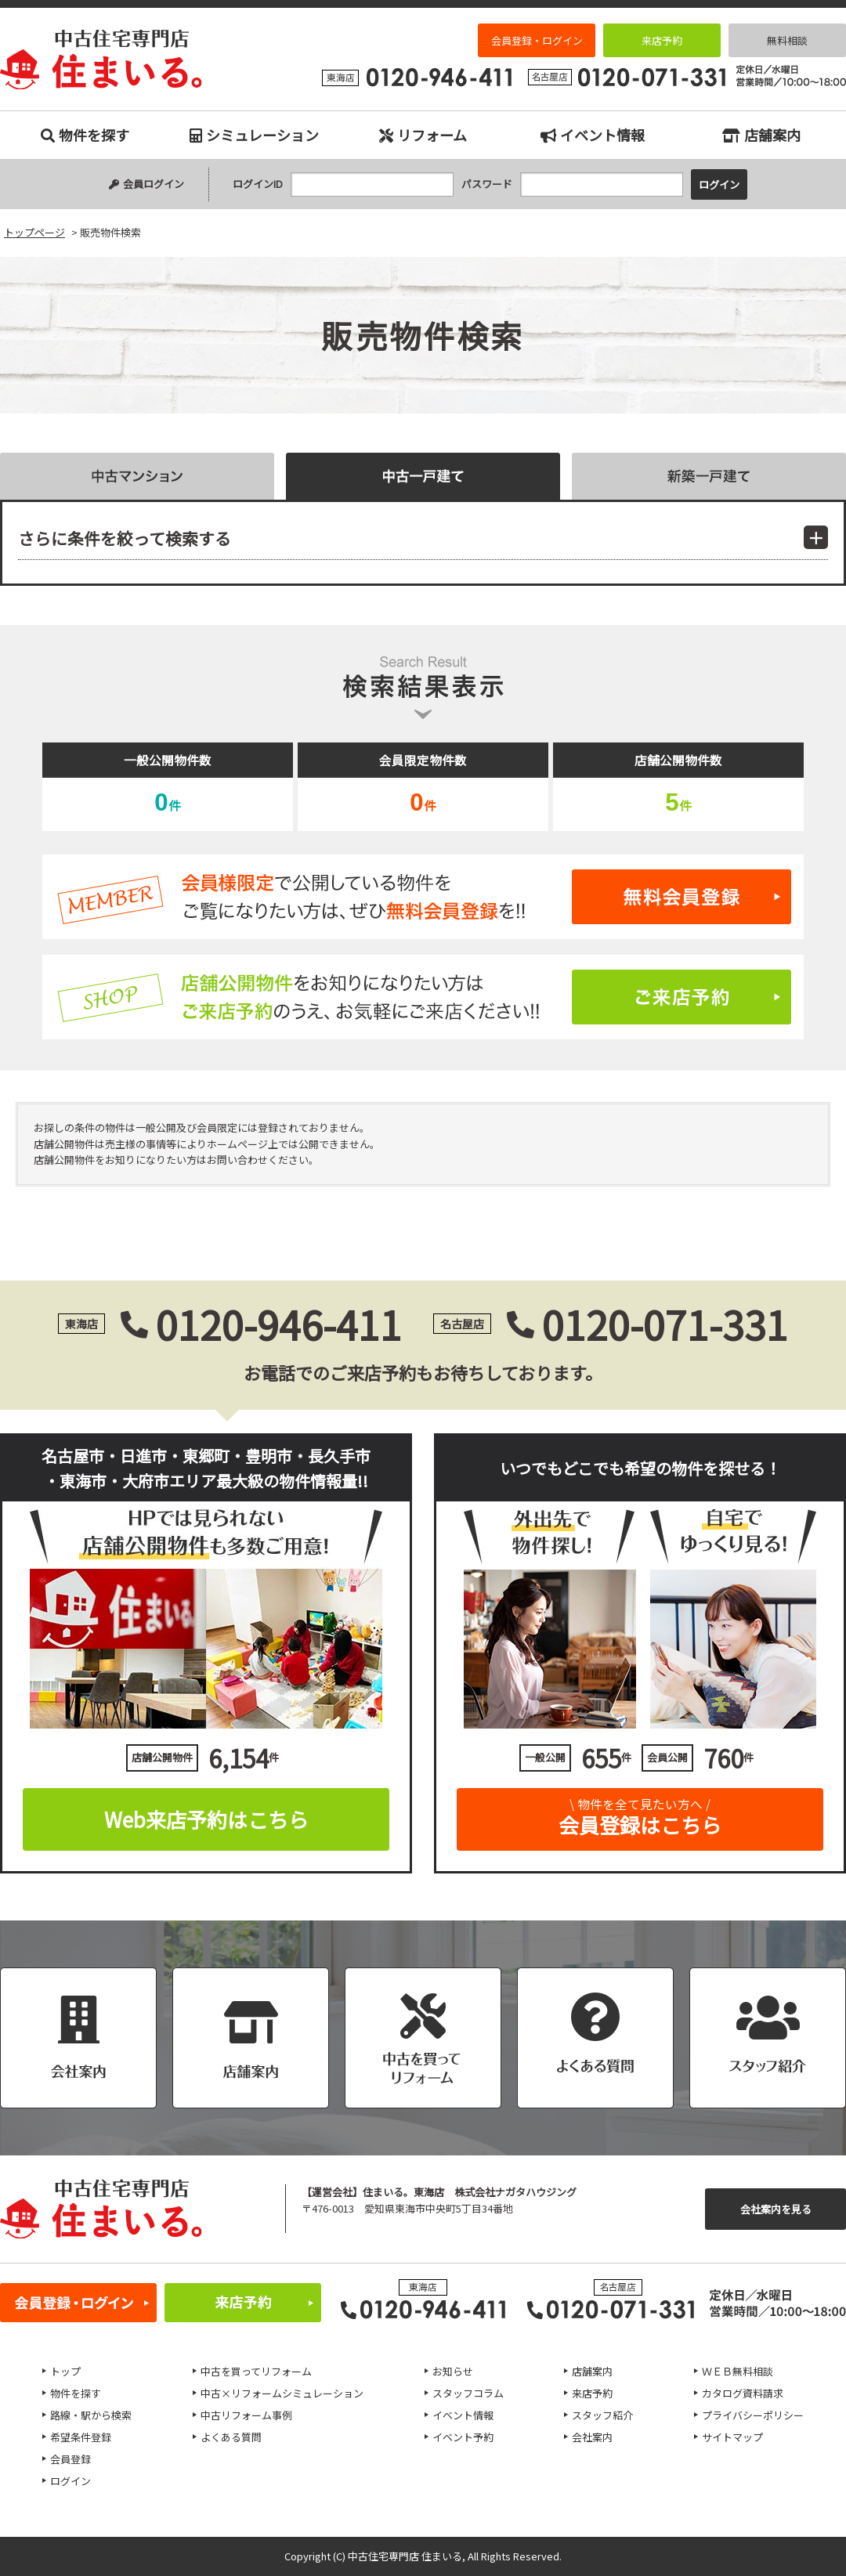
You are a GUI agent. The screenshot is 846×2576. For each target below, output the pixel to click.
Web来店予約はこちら (206, 1819)
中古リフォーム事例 (246, 2415)
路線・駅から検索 (91, 2415)
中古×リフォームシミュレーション (282, 2393)
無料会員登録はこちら (423, 896)
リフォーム (423, 135)
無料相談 (787, 40)
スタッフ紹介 (602, 2415)
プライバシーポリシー (753, 2415)
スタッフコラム (468, 2393)
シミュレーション (254, 135)
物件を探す (85, 135)
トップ (65, 2371)
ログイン (70, 2480)
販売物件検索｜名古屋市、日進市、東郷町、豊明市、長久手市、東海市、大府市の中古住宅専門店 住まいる (101, 59)
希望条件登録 (80, 2437)
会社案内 (592, 2437)
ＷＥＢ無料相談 (737, 2371)
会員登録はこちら (640, 1813)
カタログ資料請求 (742, 2393)
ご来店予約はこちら (423, 997)
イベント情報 (592, 135)
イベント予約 (463, 2437)
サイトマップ (732, 2437)
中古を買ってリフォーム (256, 2371)
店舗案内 (761, 135)
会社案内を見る (776, 2209)
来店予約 (662, 40)
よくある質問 (231, 2437)
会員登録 (70, 2458)
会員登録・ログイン (537, 40)
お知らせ (452, 2371)
